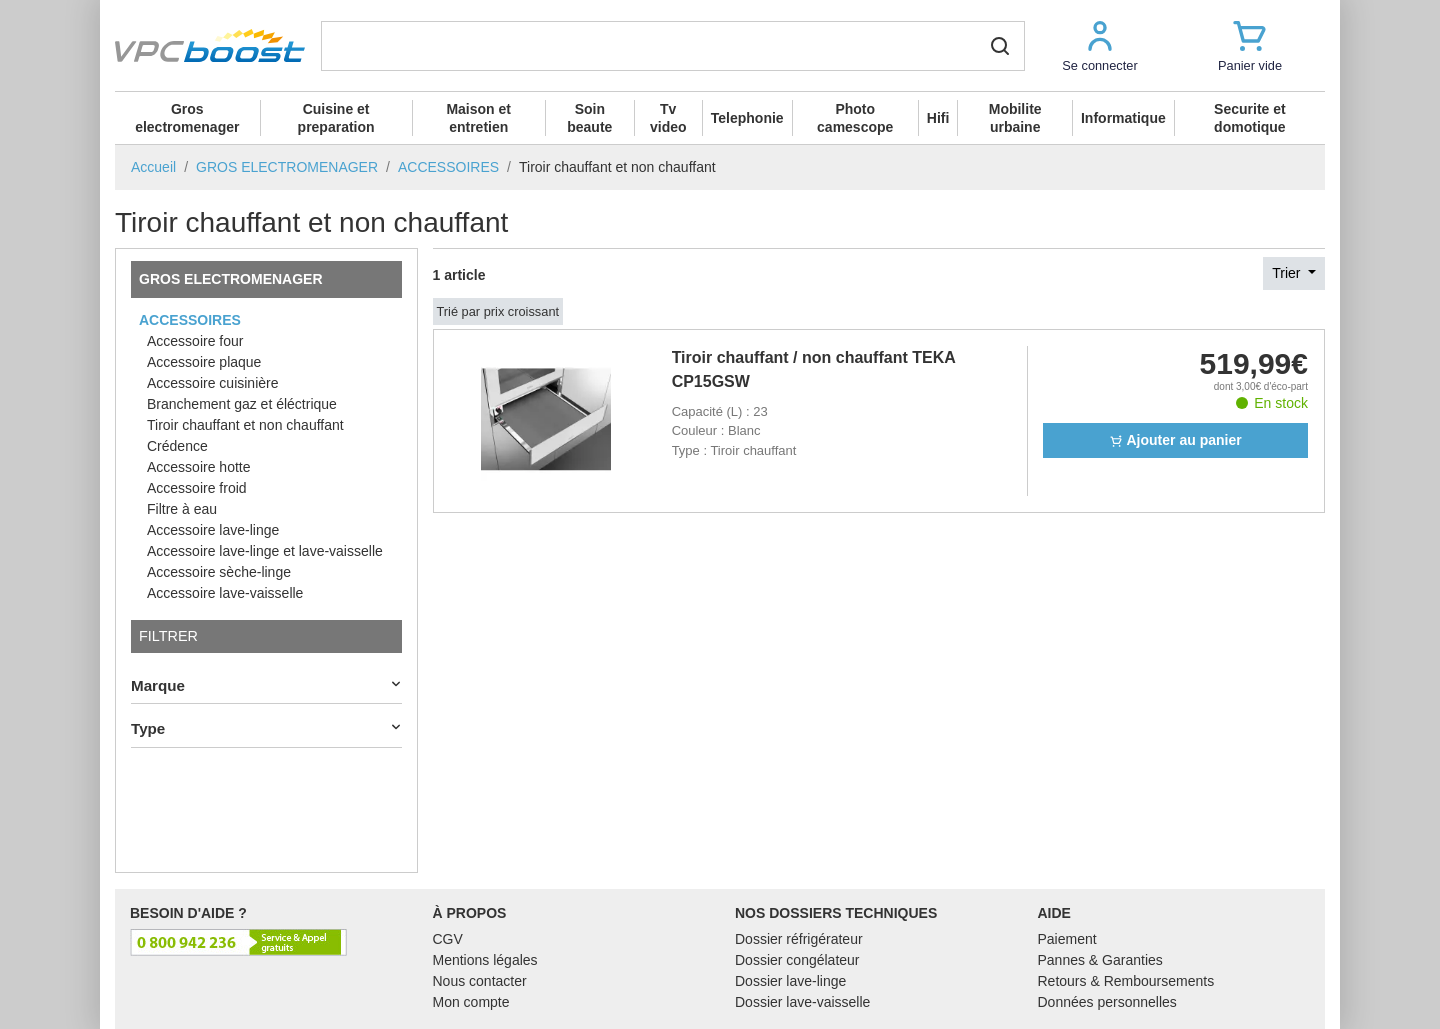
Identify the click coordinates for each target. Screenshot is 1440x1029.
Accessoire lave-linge (213, 530)
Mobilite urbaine (1015, 118)
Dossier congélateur (797, 960)
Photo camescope (855, 118)
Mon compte (471, 1002)
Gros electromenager (187, 118)
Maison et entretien (478, 118)
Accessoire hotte (199, 467)
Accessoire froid (197, 488)
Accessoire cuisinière (213, 383)
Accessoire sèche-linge (219, 572)
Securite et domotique (1250, 118)
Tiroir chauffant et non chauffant (245, 425)
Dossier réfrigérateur (799, 939)
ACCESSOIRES (190, 320)
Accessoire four (195, 341)
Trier (1288, 273)
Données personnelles (1107, 1002)
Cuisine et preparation (336, 118)
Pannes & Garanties (1100, 960)
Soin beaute (589, 118)
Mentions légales (485, 960)
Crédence (177, 446)
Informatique (1123, 118)
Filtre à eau (182, 509)
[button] (1100, 45)
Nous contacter (480, 981)
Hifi (938, 118)
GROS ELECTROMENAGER (231, 279)
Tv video (668, 118)
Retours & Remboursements (1126, 981)
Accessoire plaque (204, 362)
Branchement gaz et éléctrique (242, 404)
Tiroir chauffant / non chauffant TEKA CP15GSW (814, 369)
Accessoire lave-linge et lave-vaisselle (265, 551)
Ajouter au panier (1175, 440)
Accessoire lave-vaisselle (225, 593)
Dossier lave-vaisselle (802, 1002)
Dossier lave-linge (790, 981)
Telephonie (747, 118)
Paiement (1067, 939)
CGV (448, 939)
